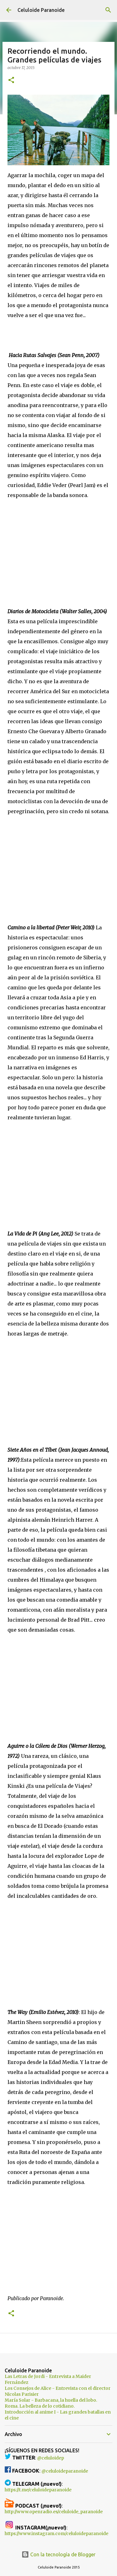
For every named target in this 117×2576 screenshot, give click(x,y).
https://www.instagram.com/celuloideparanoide (56, 2533)
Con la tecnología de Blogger (58, 2554)
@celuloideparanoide (64, 2471)
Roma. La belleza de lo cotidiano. (40, 2406)
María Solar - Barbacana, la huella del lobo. (51, 2400)
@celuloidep (50, 2458)
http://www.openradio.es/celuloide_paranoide (54, 2511)
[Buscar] (108, 9)
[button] (11, 80)
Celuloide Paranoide (41, 10)
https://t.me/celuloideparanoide (38, 2490)
